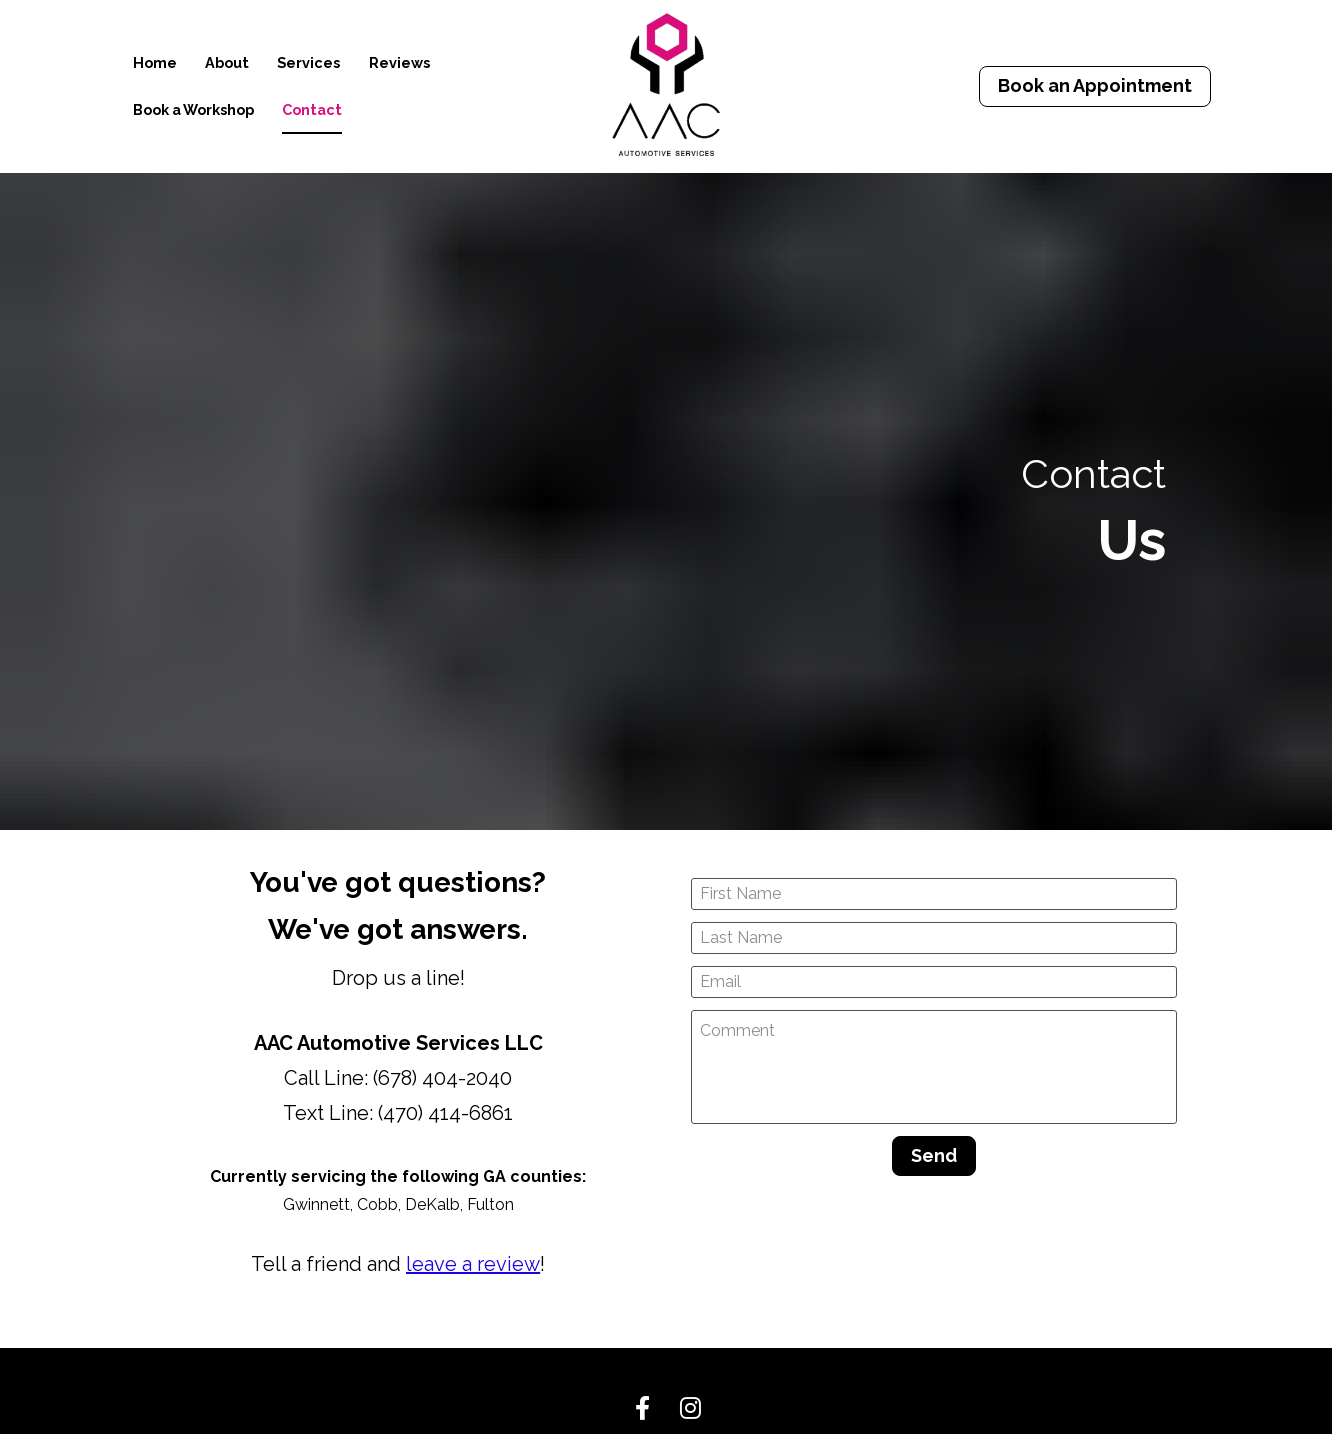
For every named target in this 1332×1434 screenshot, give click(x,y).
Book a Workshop (193, 109)
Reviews (399, 62)
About (227, 62)
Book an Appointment (1095, 85)
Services (308, 62)
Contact (312, 109)
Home (155, 62)
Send (934, 1040)
